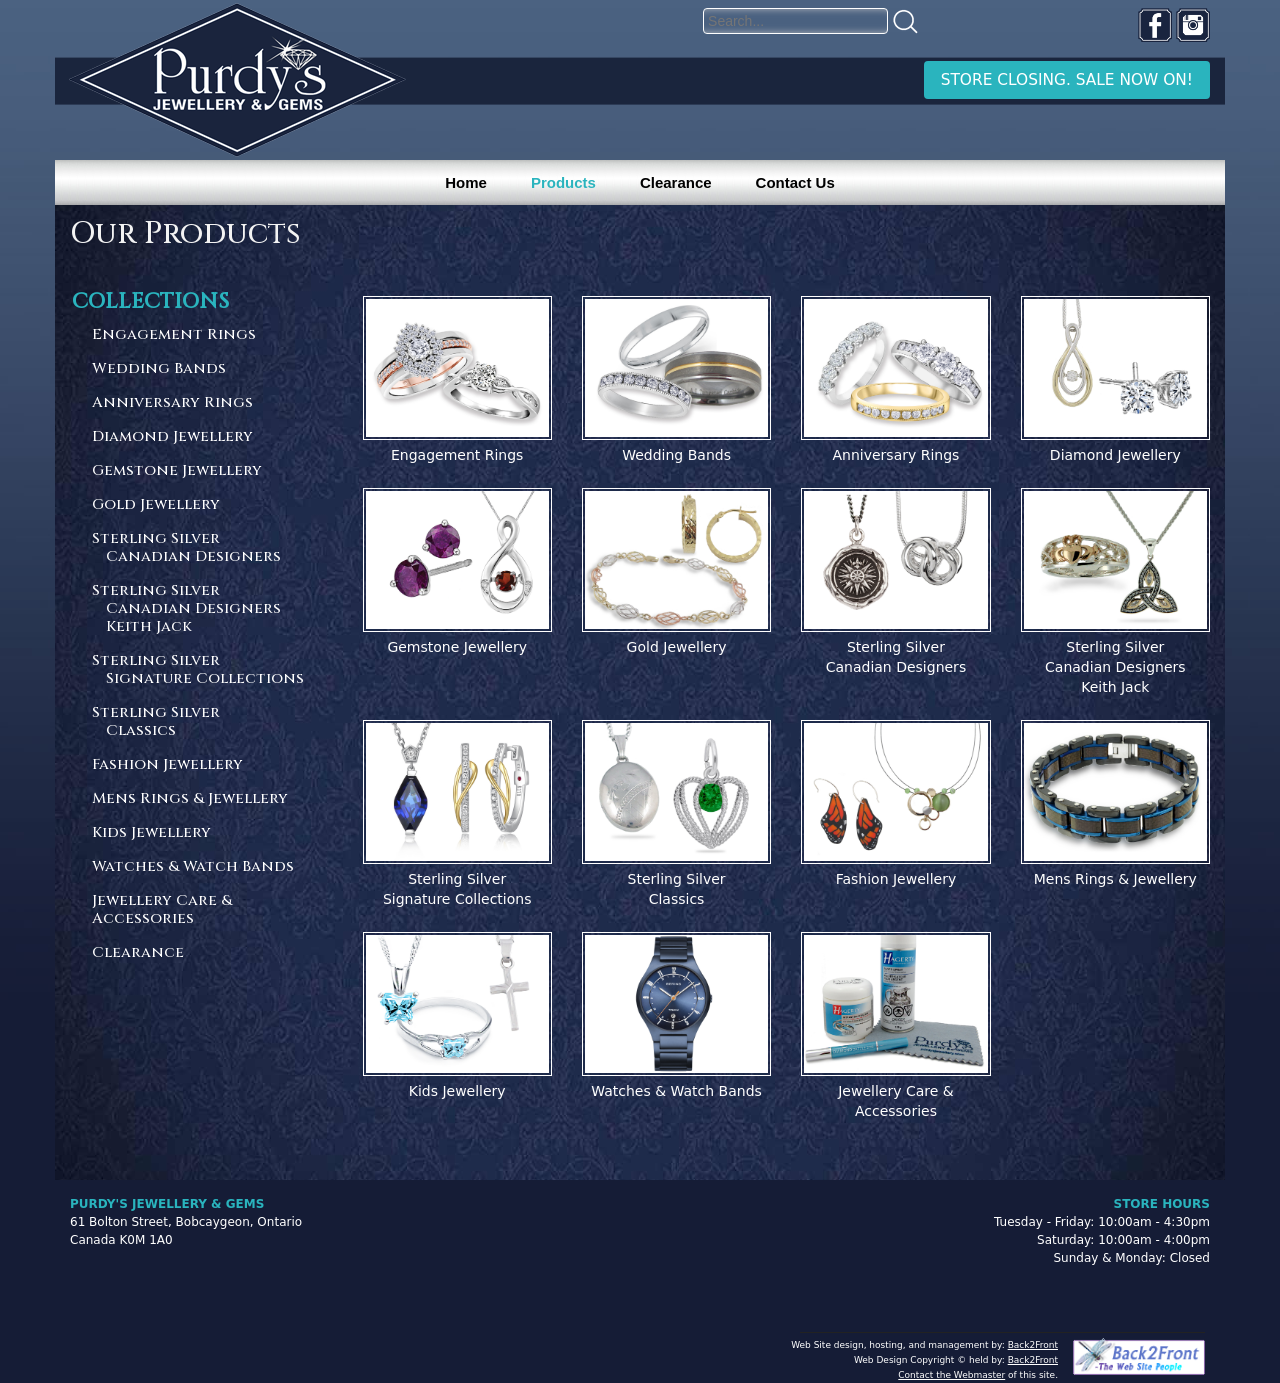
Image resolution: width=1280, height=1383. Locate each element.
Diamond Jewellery (172, 437)
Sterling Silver (199, 548)
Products (563, 182)
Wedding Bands (159, 369)
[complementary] (1135, 1273)
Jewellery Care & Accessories (162, 910)
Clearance (676, 182)
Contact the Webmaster (951, 1375)
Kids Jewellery (151, 833)
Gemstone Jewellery (177, 471)
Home (466, 182)
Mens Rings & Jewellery (190, 799)
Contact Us (795, 182)
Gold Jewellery (156, 505)
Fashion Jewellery (167, 765)
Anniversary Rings (172, 403)
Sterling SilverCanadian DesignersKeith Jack (1115, 667)
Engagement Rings (174, 335)
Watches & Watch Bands (193, 867)
